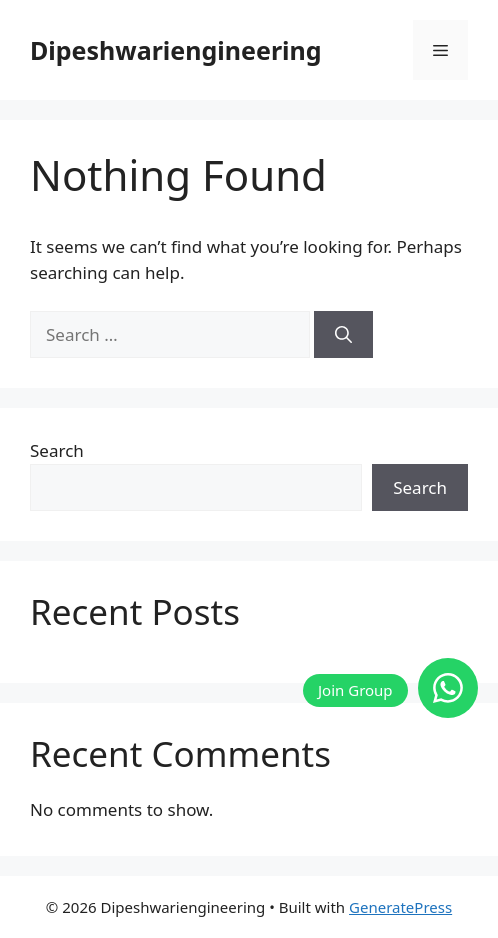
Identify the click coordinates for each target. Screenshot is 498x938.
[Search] (343, 335)
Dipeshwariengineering (176, 50)
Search (57, 450)
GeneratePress (400, 907)
